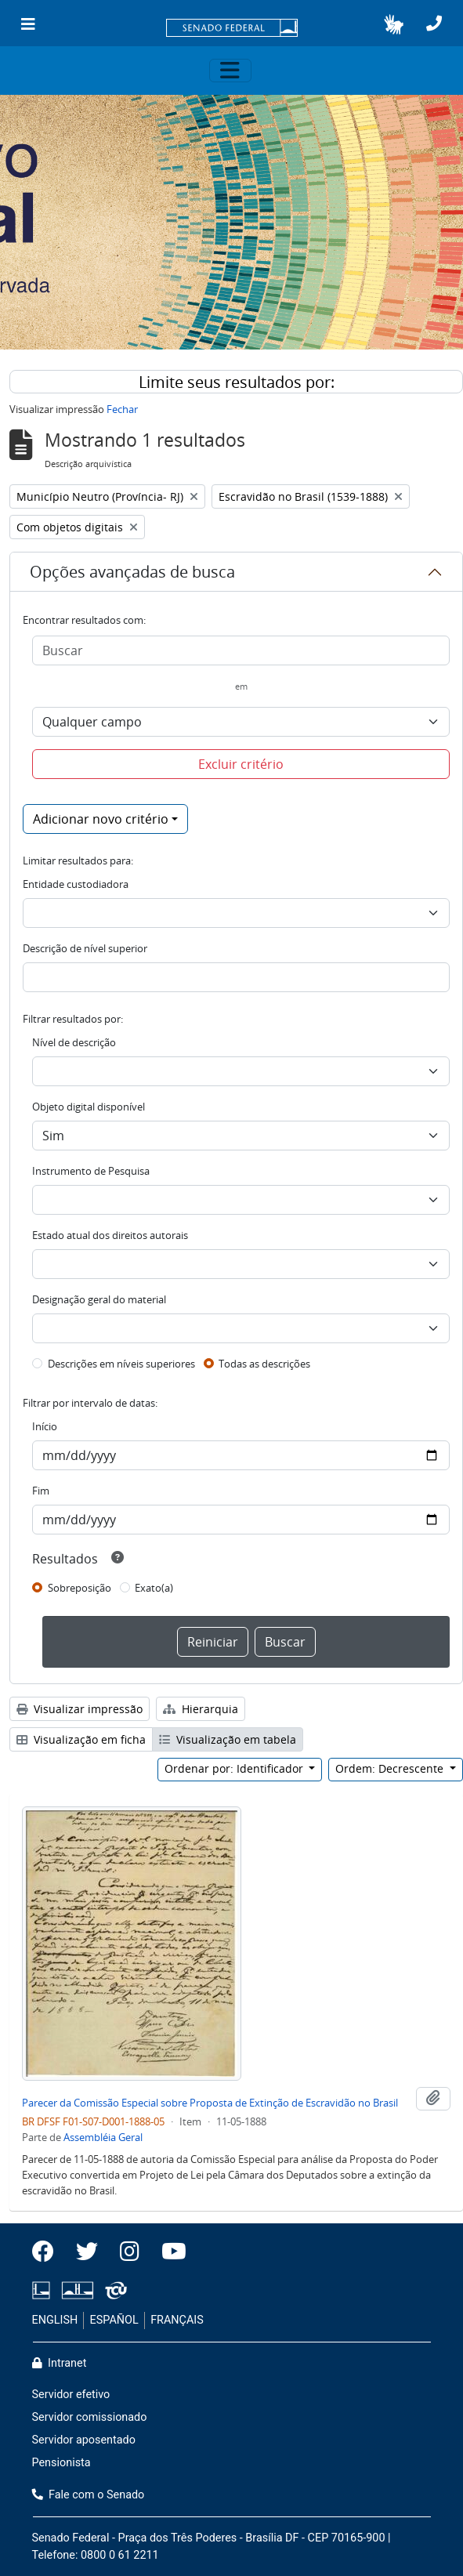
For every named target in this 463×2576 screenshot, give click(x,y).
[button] (393, 24)
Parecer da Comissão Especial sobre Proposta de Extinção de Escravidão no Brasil (210, 2103)
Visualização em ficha (81, 1739)
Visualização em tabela (227, 1739)
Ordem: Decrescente (391, 1768)
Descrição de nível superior (85, 948)
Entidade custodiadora (75, 884)
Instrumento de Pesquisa (91, 1171)
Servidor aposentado (84, 2440)
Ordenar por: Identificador (235, 1768)
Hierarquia (200, 1708)
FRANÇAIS (177, 2320)
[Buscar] (241, 650)
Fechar (122, 409)
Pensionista (61, 2462)
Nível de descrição (74, 1042)
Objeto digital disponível (88, 1107)
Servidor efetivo (71, 2394)
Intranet (59, 2363)
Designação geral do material (99, 1299)
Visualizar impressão (79, 1708)
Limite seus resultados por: (237, 382)
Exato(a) (154, 1588)
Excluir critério (241, 764)
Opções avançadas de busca (132, 571)
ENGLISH (55, 2320)
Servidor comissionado (89, 2417)
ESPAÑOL (114, 2320)
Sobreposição (79, 1588)
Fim (40, 1491)
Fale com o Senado (88, 2495)
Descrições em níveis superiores (121, 1364)
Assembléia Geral (103, 2137)
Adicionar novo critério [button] (100, 819)
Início (44, 1426)
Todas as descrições (264, 1364)
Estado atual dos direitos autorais (110, 1235)
